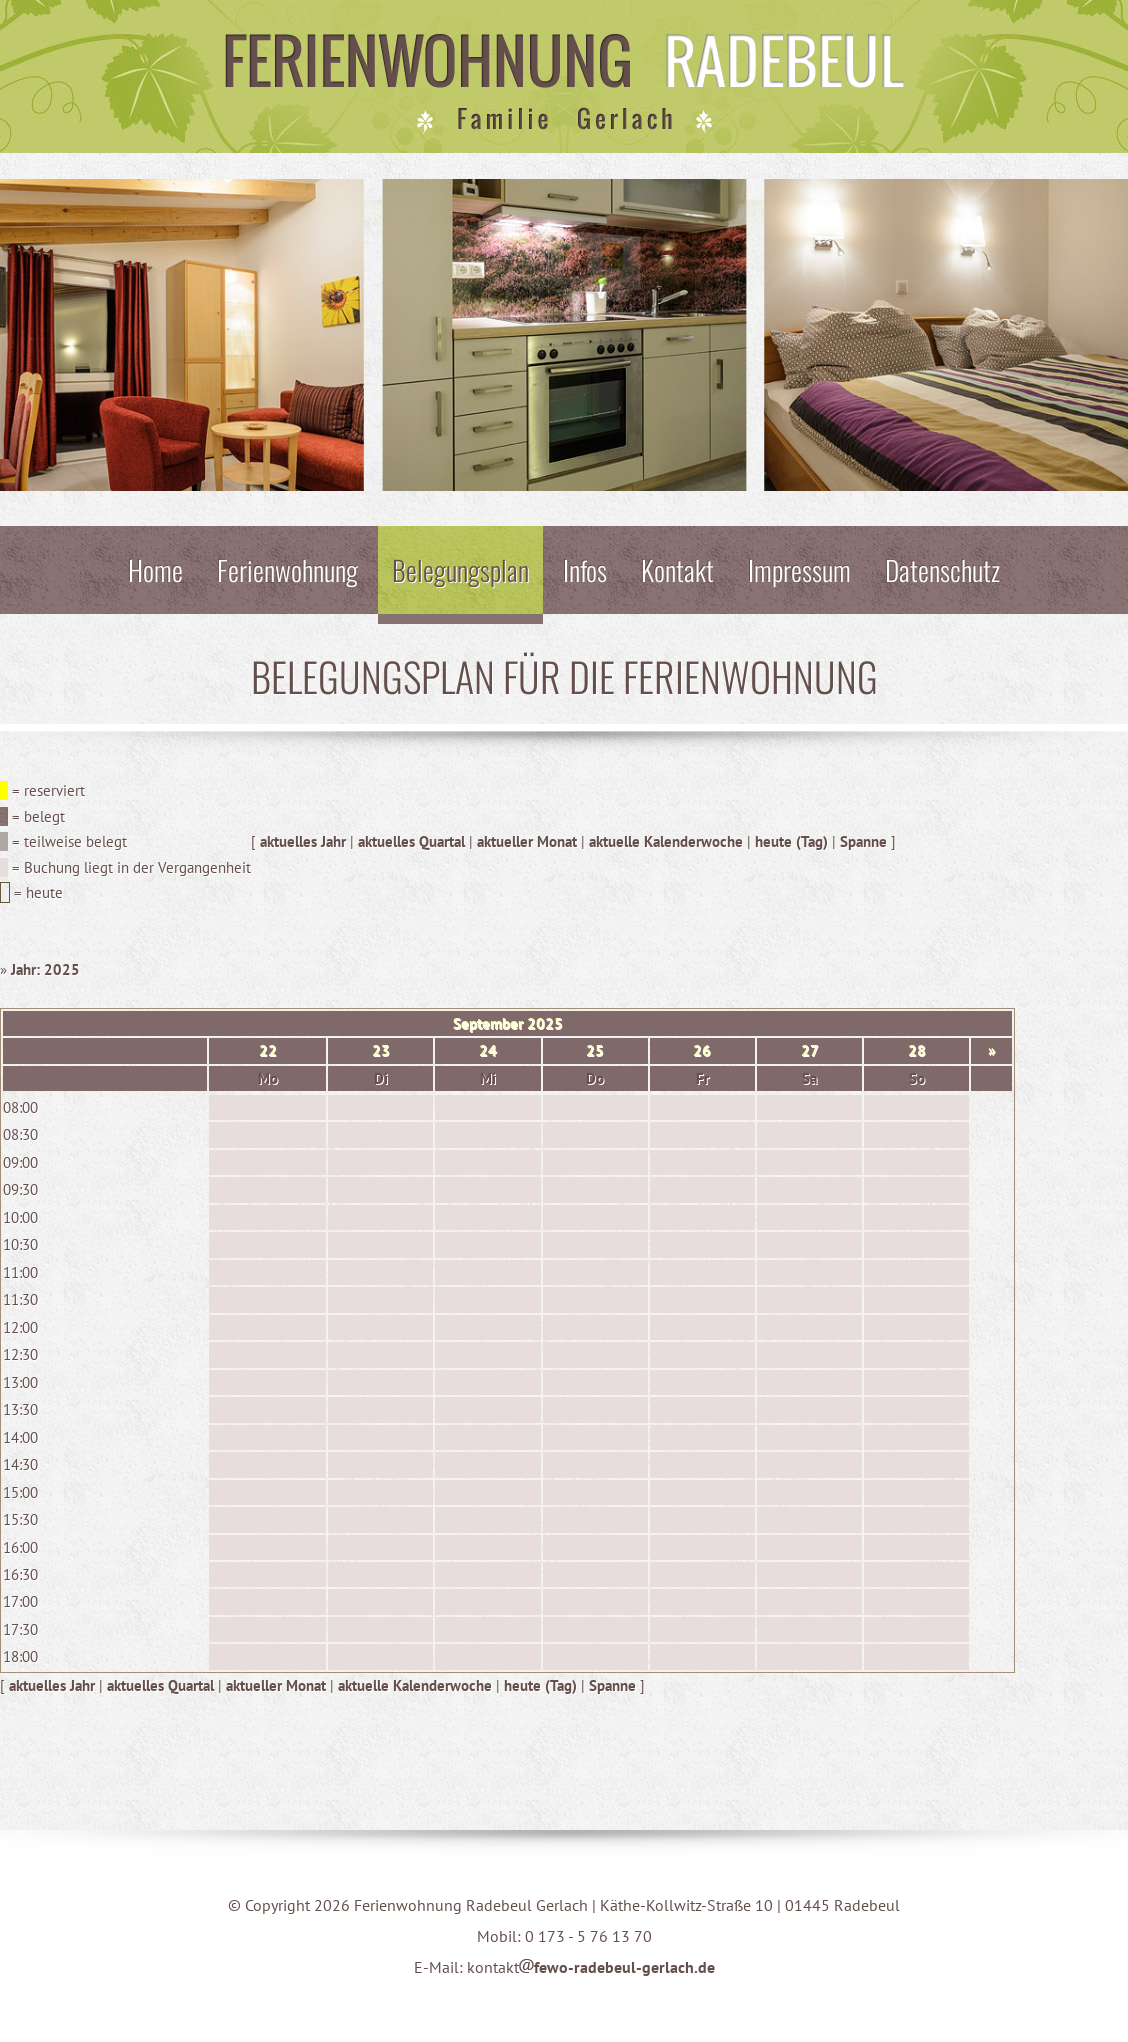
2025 (545, 1023)
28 (917, 1050)
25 (595, 1050)
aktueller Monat (527, 841)
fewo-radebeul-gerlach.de (617, 1967)
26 (702, 1050)
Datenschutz (942, 569)
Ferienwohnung (287, 569)
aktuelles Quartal (411, 841)
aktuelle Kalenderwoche (666, 841)
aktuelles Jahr (303, 841)
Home (155, 569)
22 (268, 1050)
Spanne (863, 841)
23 (381, 1050)
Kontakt (677, 569)
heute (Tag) (791, 841)
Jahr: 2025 (45, 969)
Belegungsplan (460, 569)
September (488, 1023)
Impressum (799, 569)
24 (488, 1050)
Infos (585, 569)
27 (810, 1050)
